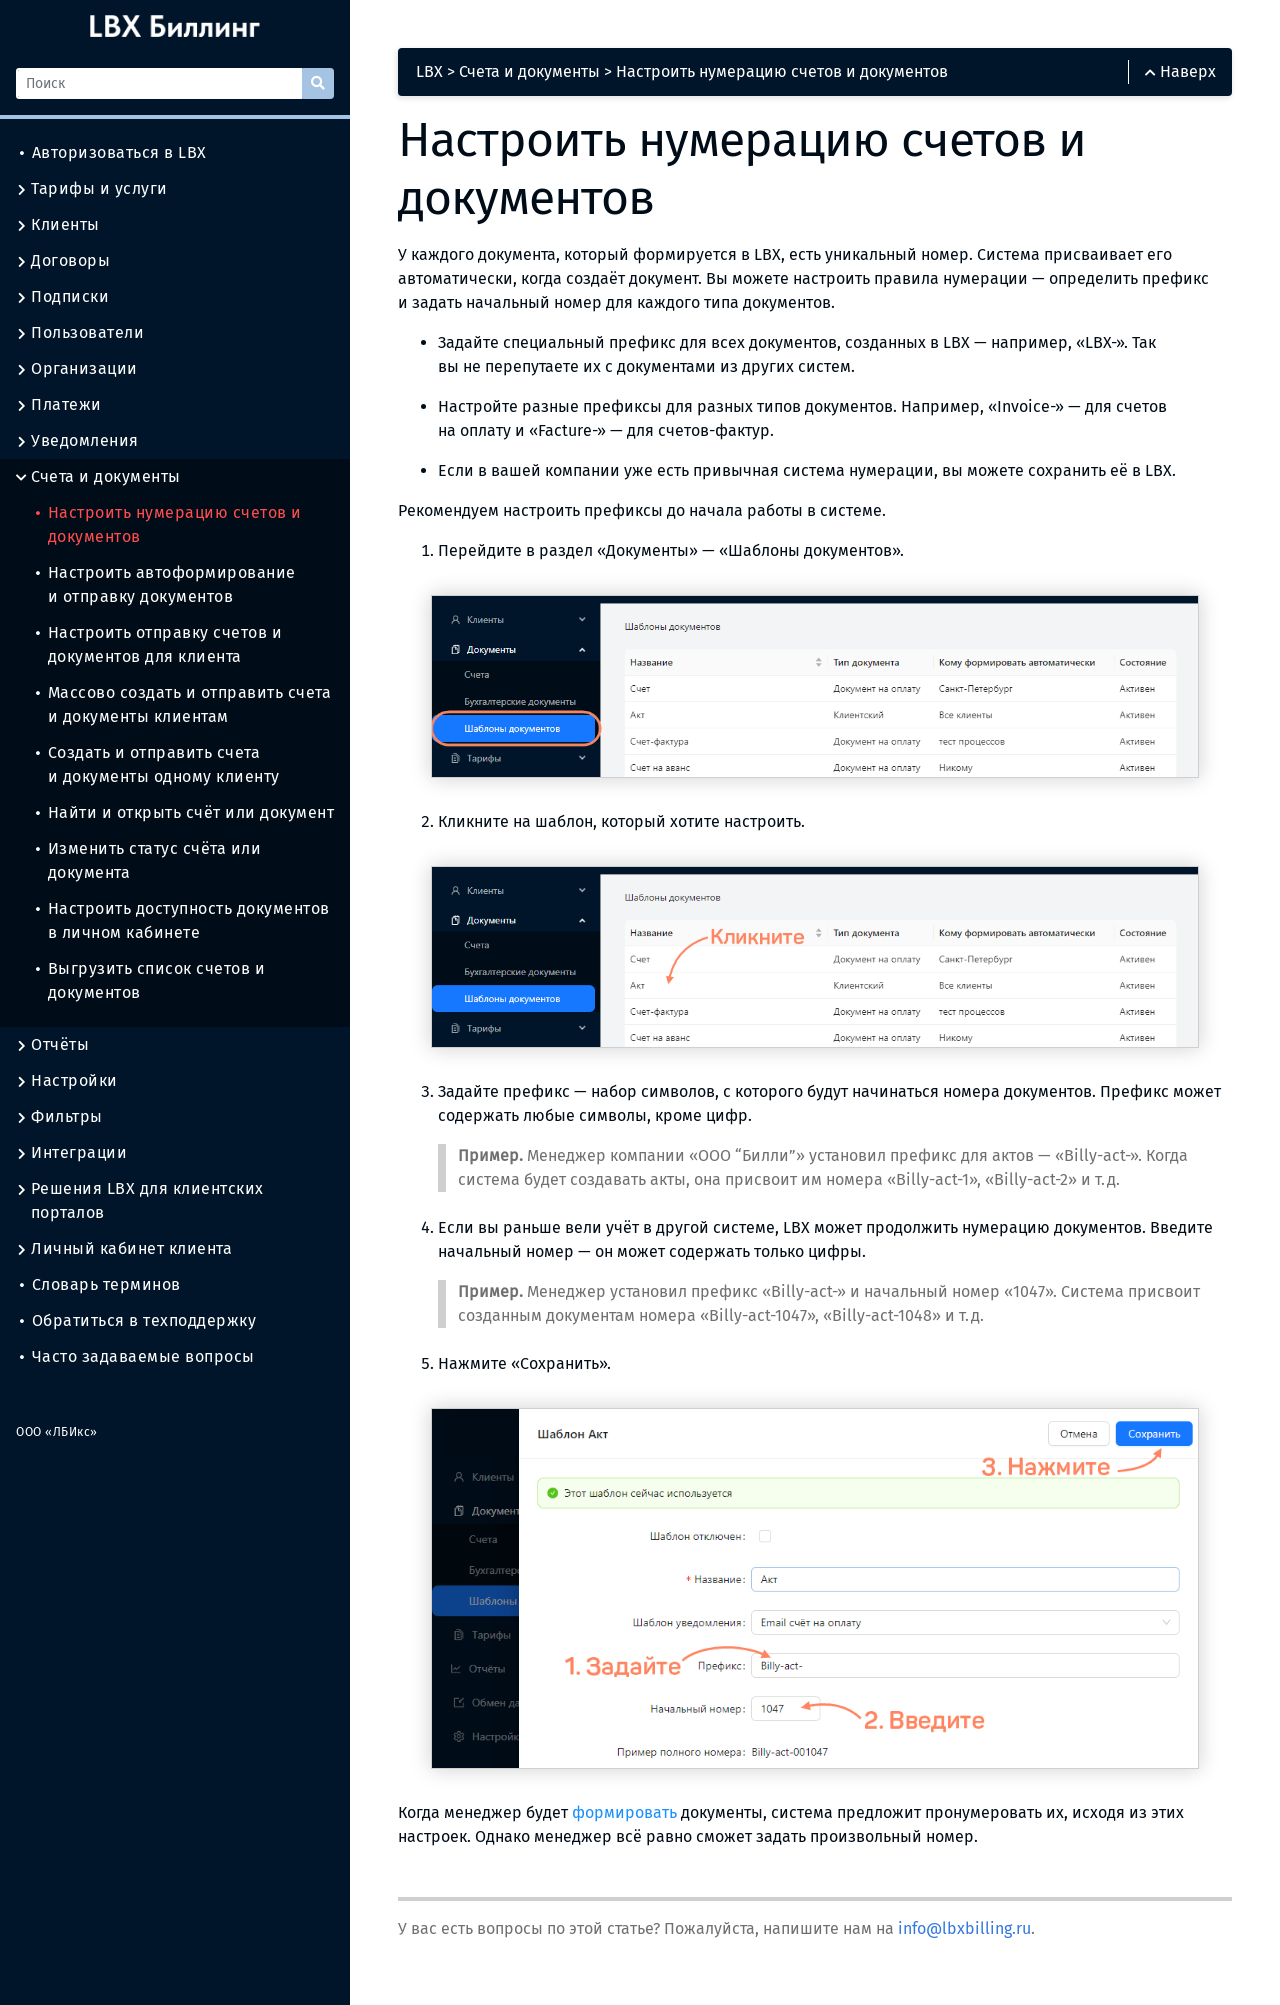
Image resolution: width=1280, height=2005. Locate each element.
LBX (429, 71)
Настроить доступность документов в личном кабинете (183, 920)
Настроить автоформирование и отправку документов (166, 584)
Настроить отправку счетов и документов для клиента (159, 644)
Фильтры (59, 1117)
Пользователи (80, 333)
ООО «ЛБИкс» (57, 1432)
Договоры (63, 261)
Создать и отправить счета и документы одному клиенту (158, 764)
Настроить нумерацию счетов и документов (169, 524)
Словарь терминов (100, 1284)
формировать (624, 1812)
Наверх (1180, 71)
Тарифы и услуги (92, 189)
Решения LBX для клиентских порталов (140, 1201)
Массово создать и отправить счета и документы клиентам (183, 704)
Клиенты (58, 225)
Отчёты (52, 1045)
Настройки (67, 1081)
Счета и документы (98, 477)
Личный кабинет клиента (124, 1249)
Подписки (62, 297)
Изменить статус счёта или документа (148, 860)
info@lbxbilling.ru (964, 1928)
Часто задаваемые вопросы (137, 1356)
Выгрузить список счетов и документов (150, 980)
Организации (77, 369)
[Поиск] (159, 83)
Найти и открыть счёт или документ (185, 812)
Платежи (59, 405)
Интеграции (71, 1153)
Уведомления (77, 441)
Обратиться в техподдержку (138, 1320)
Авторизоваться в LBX (113, 152)
